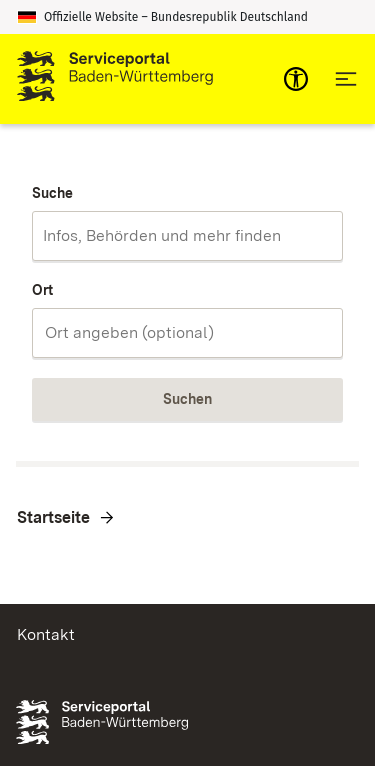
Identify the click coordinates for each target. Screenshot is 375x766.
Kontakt (46, 634)
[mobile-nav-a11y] (296, 79)
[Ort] (187, 333)
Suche (52, 193)
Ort (42, 290)
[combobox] (187, 236)
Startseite (53, 517)
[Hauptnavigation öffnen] (346, 79)
